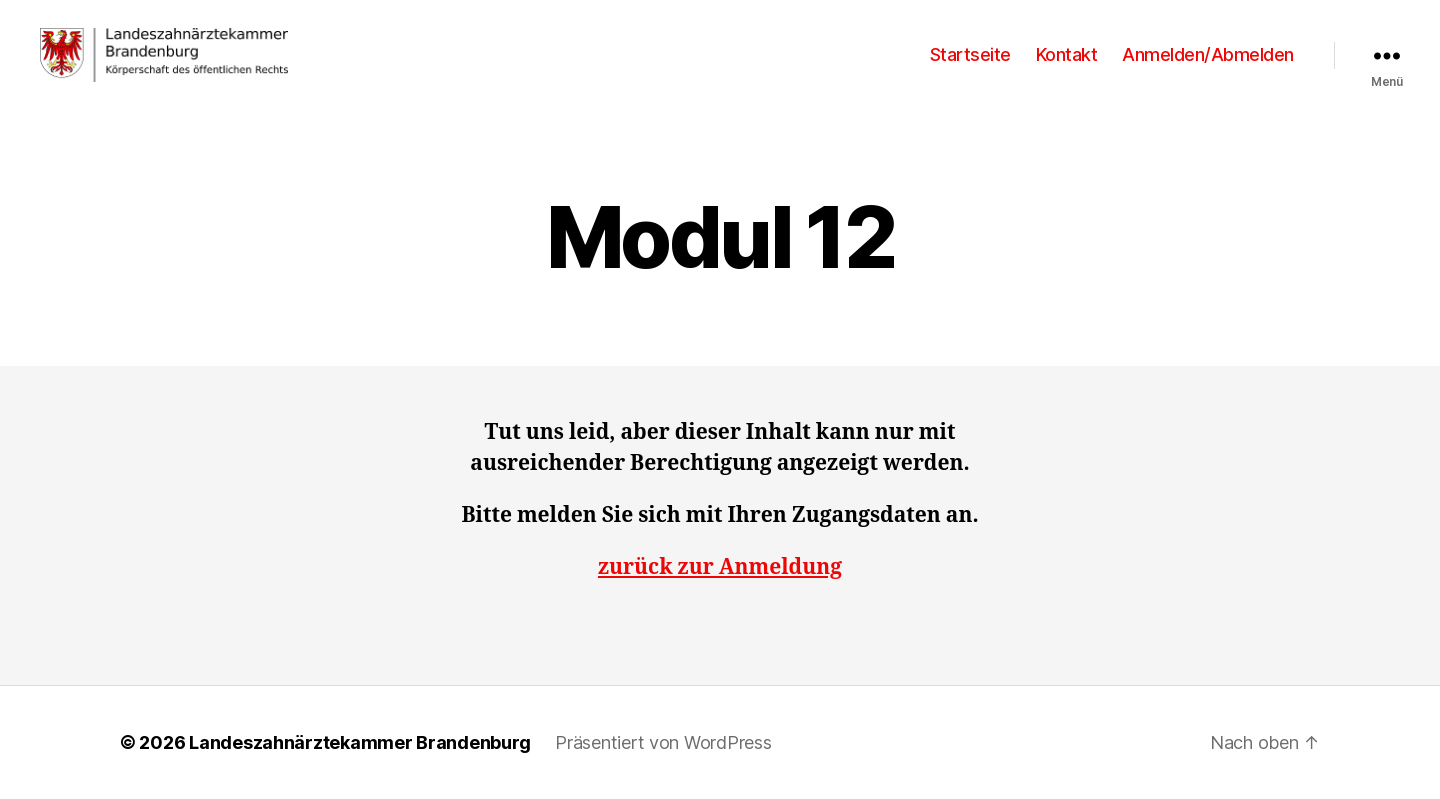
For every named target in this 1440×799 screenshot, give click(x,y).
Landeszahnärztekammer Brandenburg (360, 742)
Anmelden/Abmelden (1208, 54)
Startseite (970, 54)
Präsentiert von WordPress (663, 742)
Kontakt (1067, 54)
